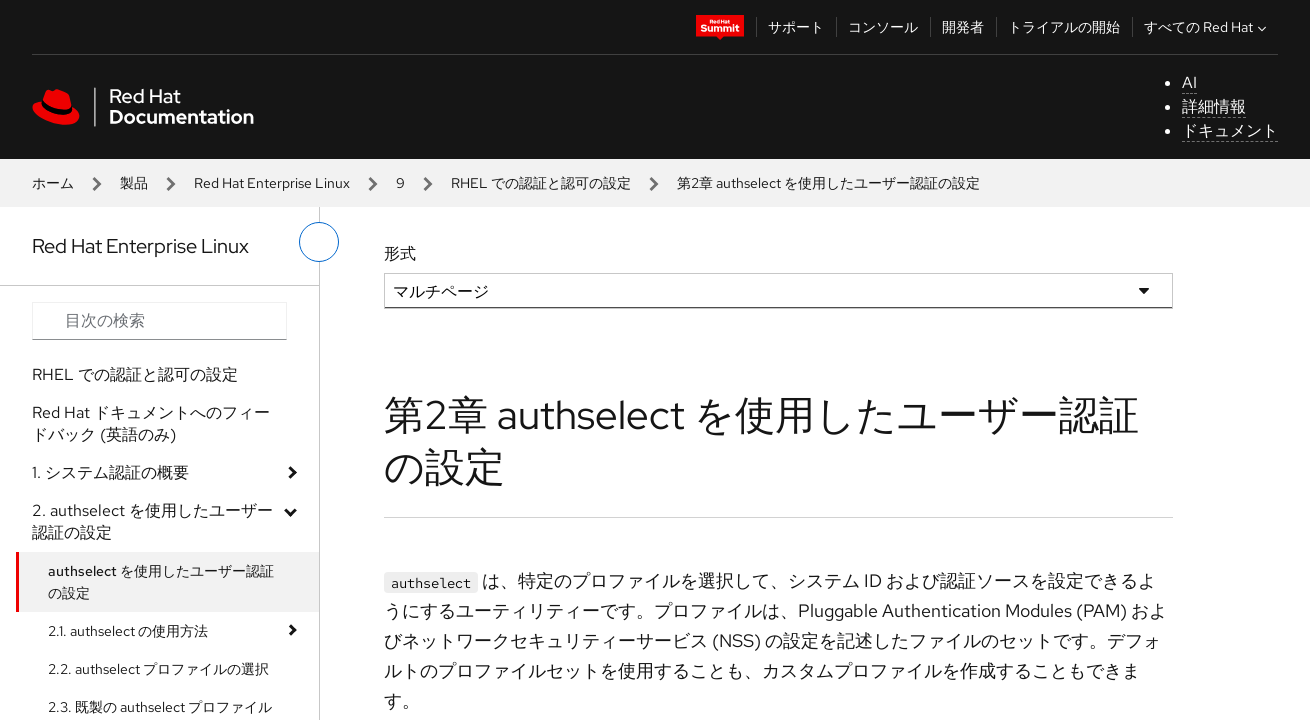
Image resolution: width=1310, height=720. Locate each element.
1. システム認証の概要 (110, 472)
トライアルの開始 (1064, 27)
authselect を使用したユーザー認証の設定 (161, 582)
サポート (796, 27)
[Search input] (159, 321)
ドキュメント (1230, 130)
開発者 (963, 27)
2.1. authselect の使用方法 (128, 631)
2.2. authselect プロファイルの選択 (158, 669)
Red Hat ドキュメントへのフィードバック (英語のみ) (151, 423)
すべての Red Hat (1207, 27)
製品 (134, 183)
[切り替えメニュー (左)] (319, 242)
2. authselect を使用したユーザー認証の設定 (152, 521)
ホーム (53, 183)
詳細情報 (1214, 106)
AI (1189, 82)
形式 (400, 253)
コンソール (883, 27)
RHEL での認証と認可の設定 (541, 183)
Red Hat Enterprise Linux (272, 183)
